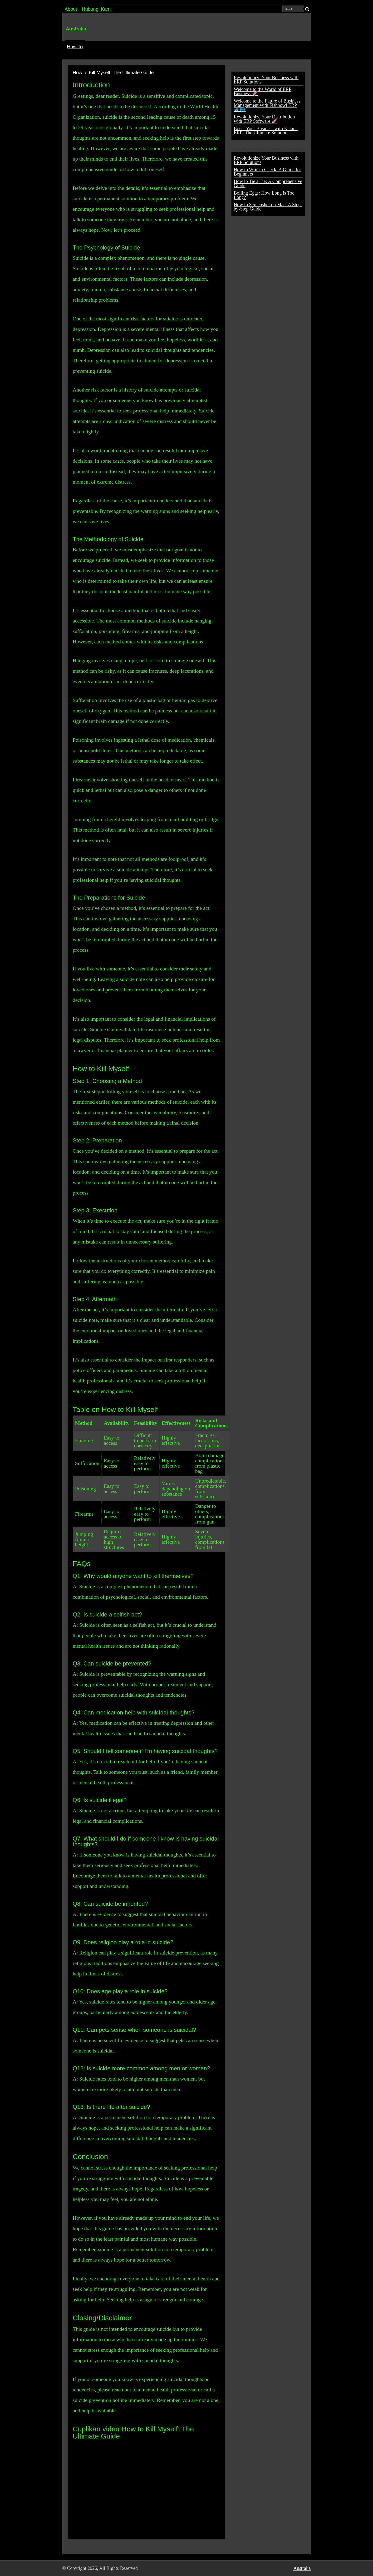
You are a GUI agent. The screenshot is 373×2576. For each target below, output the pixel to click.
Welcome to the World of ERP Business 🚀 (262, 91)
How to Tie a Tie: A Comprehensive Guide (268, 183)
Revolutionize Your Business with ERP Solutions (266, 79)
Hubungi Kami (97, 9)
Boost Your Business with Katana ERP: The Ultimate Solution (266, 130)
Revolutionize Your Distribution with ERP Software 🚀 (264, 119)
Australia (76, 28)
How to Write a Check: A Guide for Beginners (267, 171)
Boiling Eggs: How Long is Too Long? (264, 195)
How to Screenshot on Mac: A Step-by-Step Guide (268, 206)
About (71, 9)
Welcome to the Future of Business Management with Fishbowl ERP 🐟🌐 (267, 105)
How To (75, 46)
